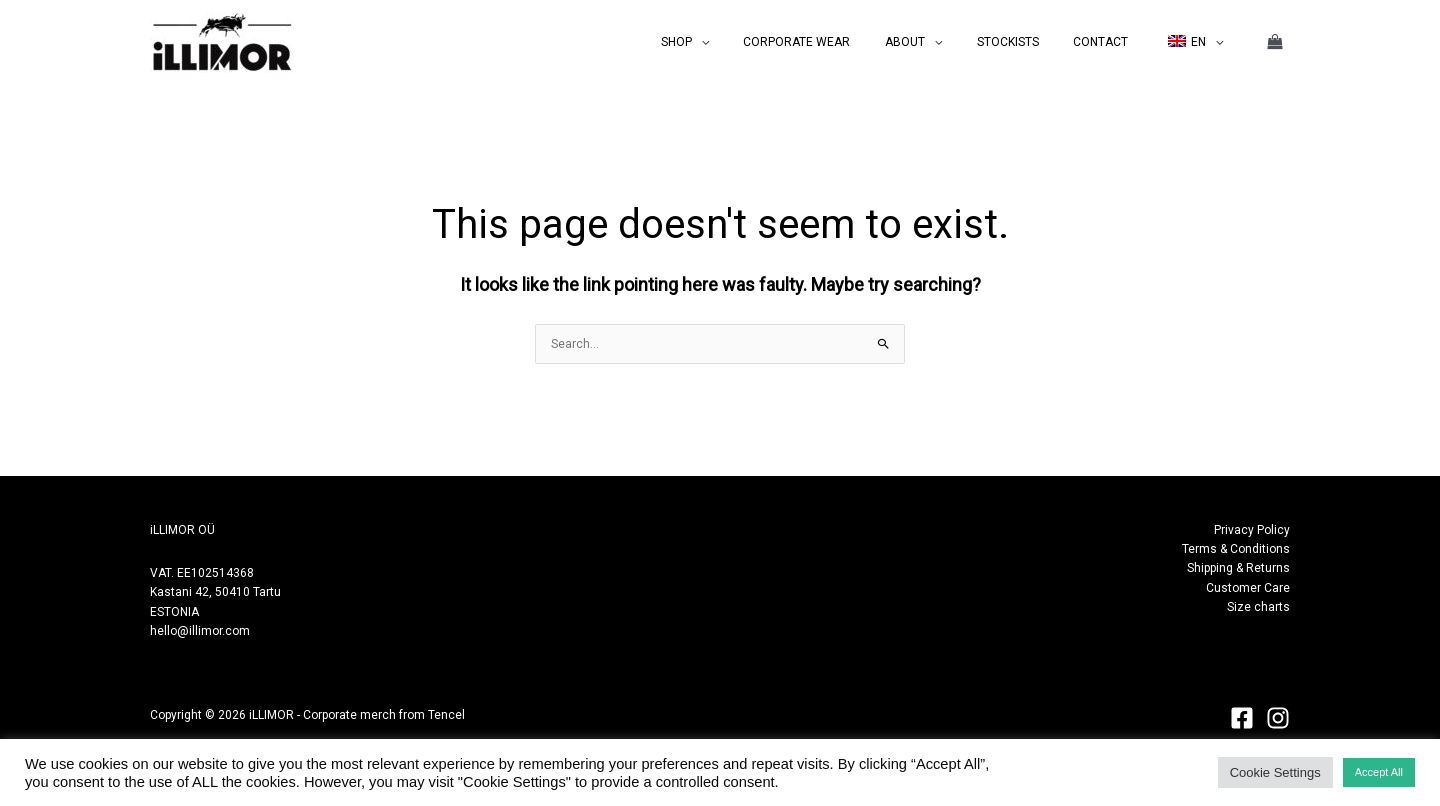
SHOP (734, 42)
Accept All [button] (1379, 772)
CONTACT (1116, 42)
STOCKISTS (1034, 42)
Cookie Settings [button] (1275, 772)
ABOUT (942, 42)
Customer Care (1248, 588)
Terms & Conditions (1236, 549)
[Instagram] (1278, 718)
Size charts (1258, 607)
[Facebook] (1242, 718)
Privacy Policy (1252, 530)
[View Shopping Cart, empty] (1275, 42)
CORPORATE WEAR (844, 42)
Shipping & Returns (1238, 568)
